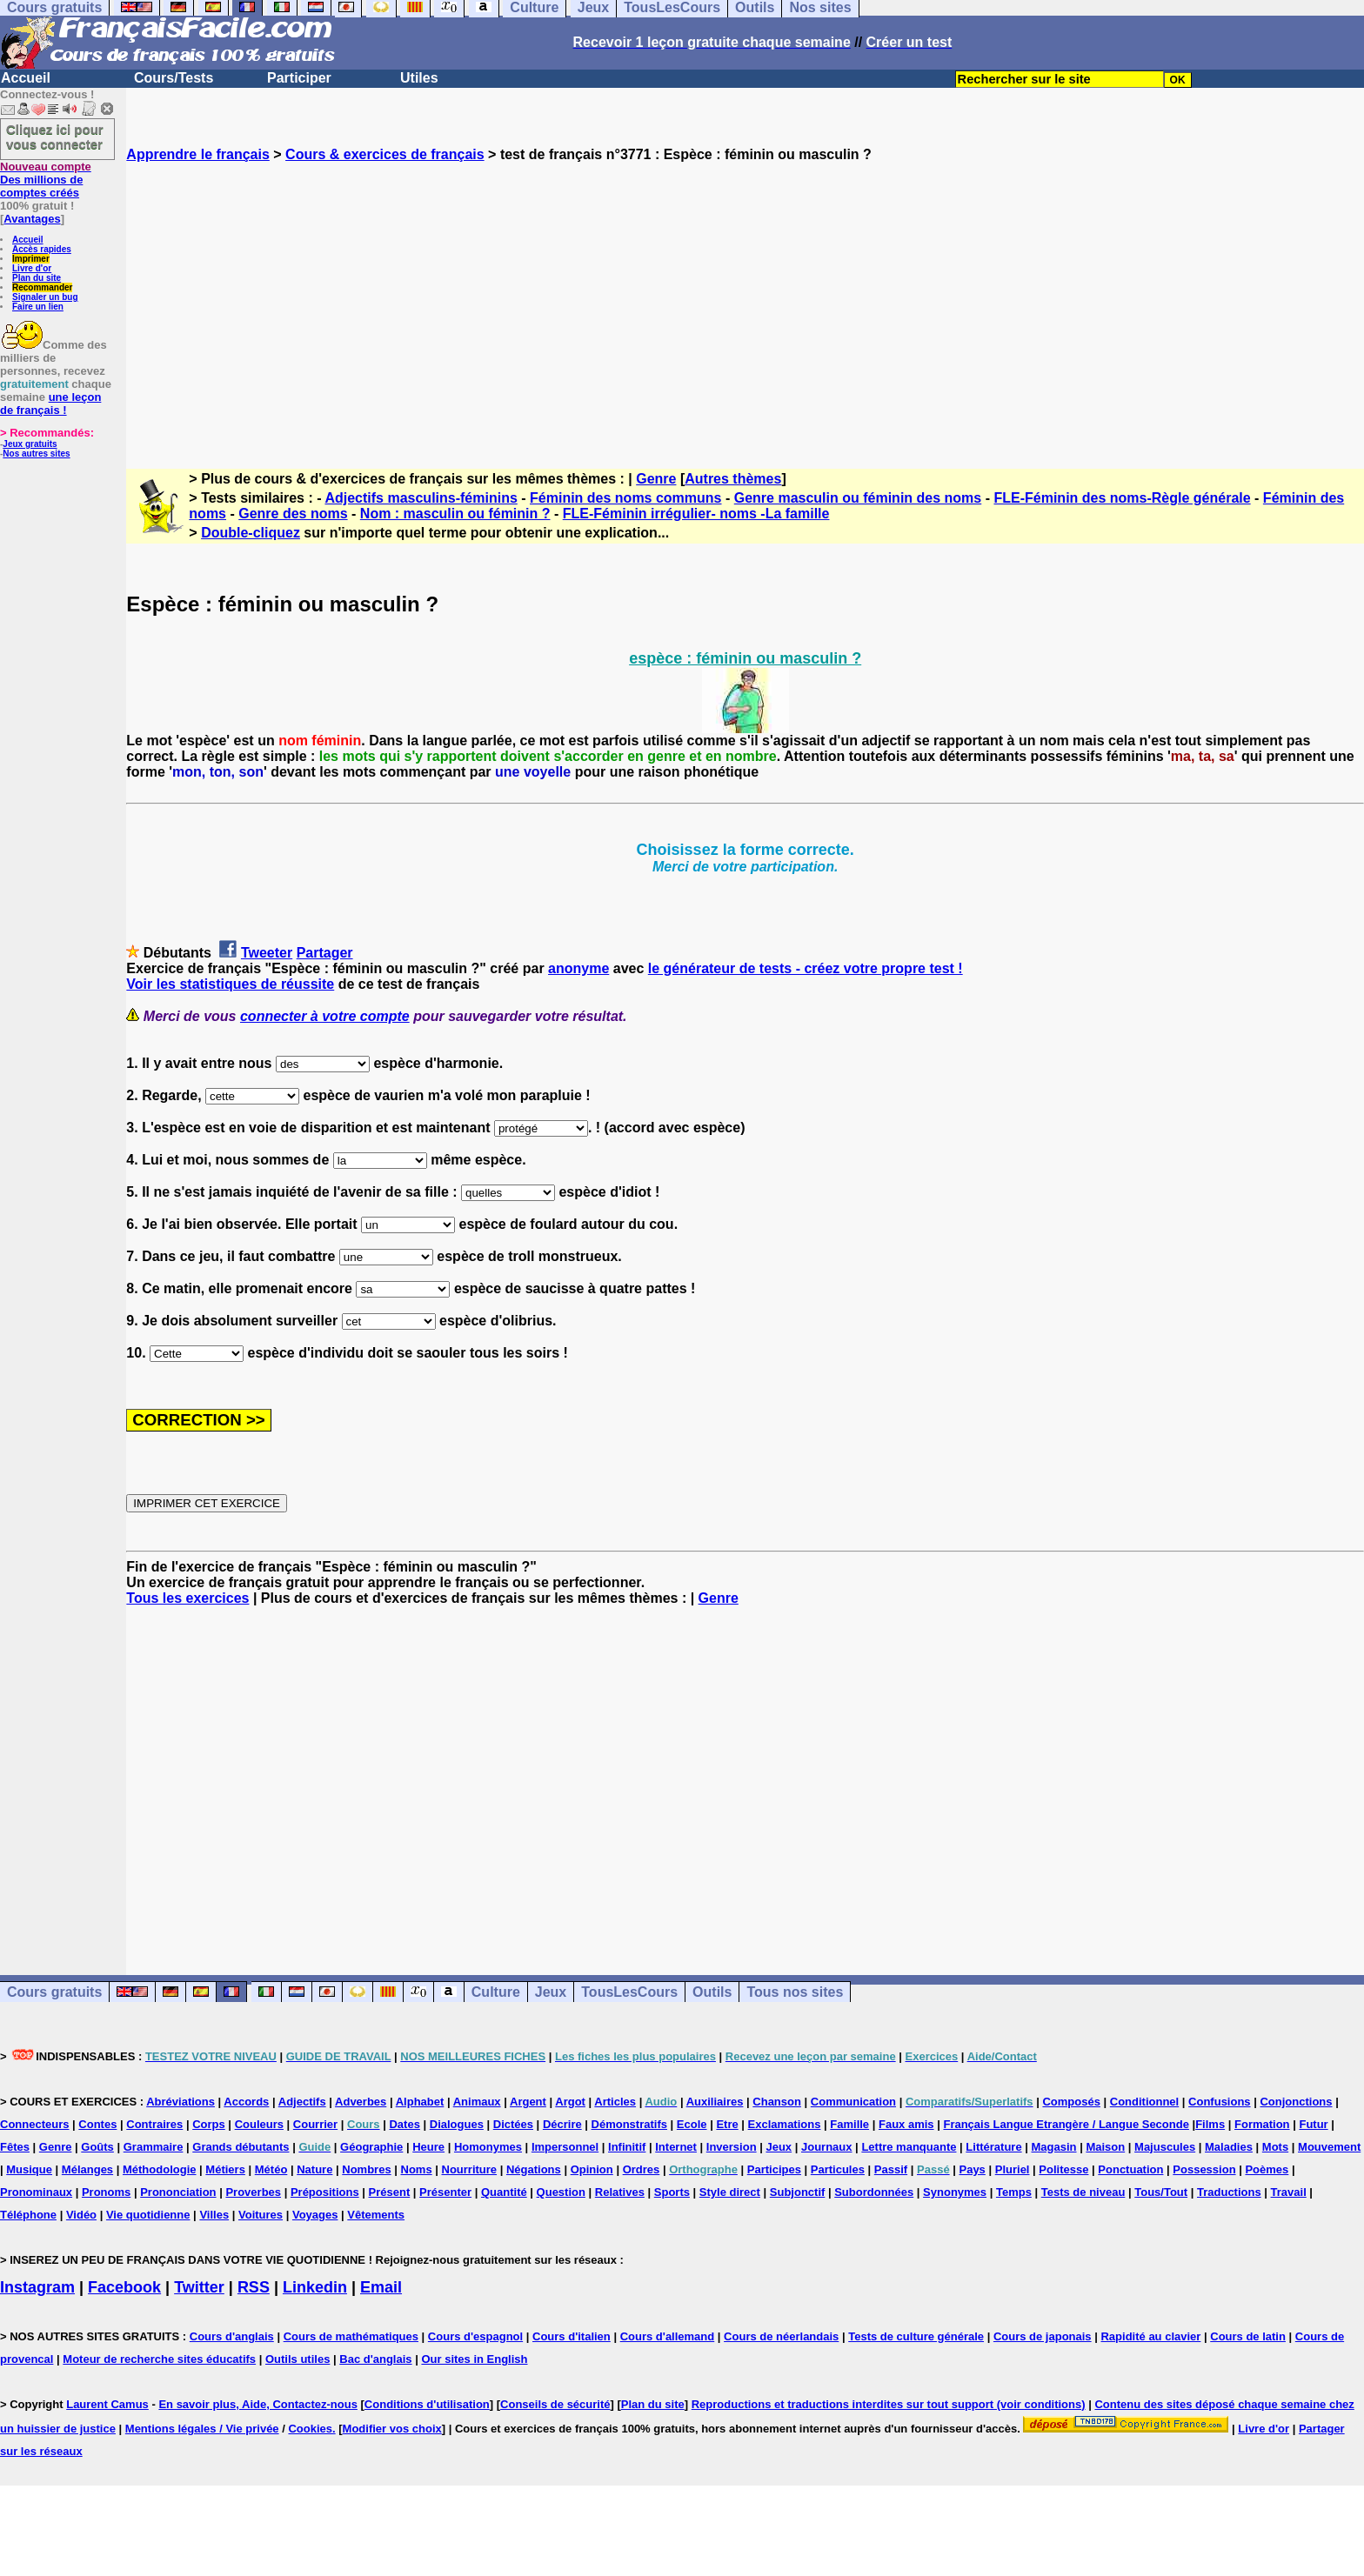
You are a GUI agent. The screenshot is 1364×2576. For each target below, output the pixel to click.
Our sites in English (474, 2359)
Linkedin (315, 2287)
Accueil (25, 77)
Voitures (260, 2214)
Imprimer (31, 259)
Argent (528, 2101)
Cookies (310, 2428)
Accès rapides (41, 249)
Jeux (550, 1992)
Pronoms (106, 2192)
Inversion (731, 2146)
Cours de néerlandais (781, 2336)
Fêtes (15, 2146)
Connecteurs (34, 2124)
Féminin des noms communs (625, 498)
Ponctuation (1130, 2169)
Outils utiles (297, 2359)
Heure (428, 2146)
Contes (97, 2124)
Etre (727, 2124)
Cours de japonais (1042, 2336)
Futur (1313, 2124)
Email (381, 2287)
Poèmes (1266, 2169)
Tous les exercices (187, 1598)
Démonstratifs (629, 2124)
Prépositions (325, 2192)
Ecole (692, 2124)
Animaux (477, 2101)
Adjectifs (302, 2101)
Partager (325, 952)
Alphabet (420, 2101)
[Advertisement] (745, 300)
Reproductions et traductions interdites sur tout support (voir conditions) (889, 2404)
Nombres (366, 2169)
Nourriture (470, 2169)
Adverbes (360, 2101)
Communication (853, 2101)
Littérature (993, 2146)
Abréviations (180, 2101)
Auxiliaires (715, 2101)
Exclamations (784, 2124)
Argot (570, 2101)
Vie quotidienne (148, 2214)
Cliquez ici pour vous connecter (55, 136)
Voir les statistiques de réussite (230, 984)
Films (1210, 2124)
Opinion (592, 2169)
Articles (615, 2101)
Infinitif (626, 2146)
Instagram (37, 2287)
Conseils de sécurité (555, 2404)
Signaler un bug (45, 297)
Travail (1289, 2192)
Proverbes (253, 2192)
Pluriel (1012, 2169)
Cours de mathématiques (351, 2336)
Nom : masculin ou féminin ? (455, 513)
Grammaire (154, 2146)
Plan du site (36, 278)
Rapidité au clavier (1150, 2336)
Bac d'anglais (375, 2359)
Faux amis (906, 2124)
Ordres (641, 2169)
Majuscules (1164, 2146)
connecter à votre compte (325, 1016)
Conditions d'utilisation (427, 2404)
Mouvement (1329, 2146)
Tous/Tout (1160, 2192)
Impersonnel (565, 2146)
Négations (533, 2169)
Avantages (31, 218)
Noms (416, 2169)
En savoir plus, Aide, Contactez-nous (258, 2404)
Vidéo (81, 2214)
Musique (29, 2169)
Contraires (154, 2124)
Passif (890, 2169)
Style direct (729, 2192)
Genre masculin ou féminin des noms (858, 498)
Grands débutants (240, 2146)
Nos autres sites (36, 453)
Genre (656, 478)
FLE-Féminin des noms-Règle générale (1121, 498)
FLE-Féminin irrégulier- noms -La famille (696, 513)
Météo (271, 2169)
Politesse (1063, 2169)
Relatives (620, 2192)
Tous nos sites (794, 1992)
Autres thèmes (733, 478)
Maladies (1229, 2146)
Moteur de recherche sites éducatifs (159, 2359)
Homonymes (488, 2146)
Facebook (124, 2287)
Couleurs (259, 2124)
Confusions (1219, 2101)
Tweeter (266, 952)
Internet (676, 2146)
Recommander (42, 287)
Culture (495, 1992)
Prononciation (178, 2192)
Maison (1105, 2146)
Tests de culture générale (916, 2336)
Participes (774, 2169)
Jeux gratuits (30, 444)
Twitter (199, 2287)
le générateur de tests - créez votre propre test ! (805, 968)
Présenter (445, 2192)
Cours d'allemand (667, 2336)
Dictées (513, 2124)
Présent (390, 2192)
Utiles (419, 77)
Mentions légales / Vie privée (202, 2428)
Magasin (1054, 2146)
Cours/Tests (173, 77)
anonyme (578, 968)
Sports (672, 2192)
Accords (246, 2101)
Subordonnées (873, 2192)
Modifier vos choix (392, 2428)
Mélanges (87, 2169)
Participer (299, 77)
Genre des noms (292, 513)
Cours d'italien (571, 2336)
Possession (1204, 2169)
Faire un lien (38, 306)
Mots (1275, 2146)
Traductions (1229, 2192)
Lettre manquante (908, 2146)
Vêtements (376, 2214)
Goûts (97, 2146)
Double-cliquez (250, 532)
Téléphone (28, 2214)
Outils (712, 1992)
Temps (1014, 2192)
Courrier (315, 2124)
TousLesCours (629, 1992)
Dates (404, 2124)
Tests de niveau (1083, 2192)
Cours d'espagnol (475, 2336)
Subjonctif (798, 2192)
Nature (314, 2169)
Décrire (562, 2124)
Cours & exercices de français (385, 154)
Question (561, 2192)
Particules (838, 2169)
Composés (1071, 2101)
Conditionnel (1144, 2101)
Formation (1262, 2124)
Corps (208, 2124)
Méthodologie (160, 2169)
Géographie (371, 2146)
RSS (253, 2287)
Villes (214, 2214)
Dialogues (457, 2124)
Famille (849, 2124)
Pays (972, 2169)
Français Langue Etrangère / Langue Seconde (1065, 2124)
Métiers (225, 2169)
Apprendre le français (198, 154)
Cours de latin (1248, 2336)
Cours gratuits (54, 1992)
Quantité (504, 2192)
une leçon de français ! (50, 403)
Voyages (315, 2214)
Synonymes (954, 2192)
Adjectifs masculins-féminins (420, 498)
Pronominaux (36, 2192)
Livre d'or (31, 268)
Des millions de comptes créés (45, 179)
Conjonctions (1296, 2101)
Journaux (826, 2146)
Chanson (776, 2101)
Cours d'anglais (232, 2336)
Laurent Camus (107, 2404)
